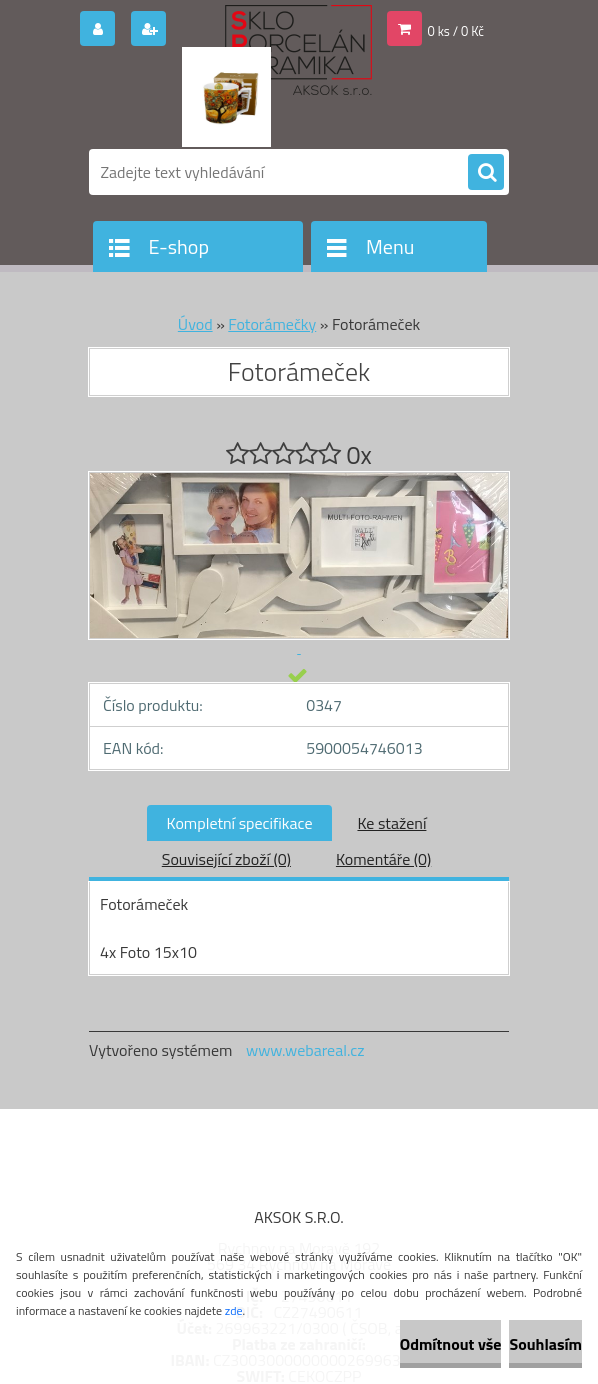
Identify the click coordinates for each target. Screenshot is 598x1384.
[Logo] (226, 97)
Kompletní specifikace (240, 823)
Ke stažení (391, 823)
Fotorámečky (272, 324)
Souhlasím (545, 1344)
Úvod (195, 324)
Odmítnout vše (451, 1344)
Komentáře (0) (383, 859)
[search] (486, 173)
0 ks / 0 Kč (456, 31)
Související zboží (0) (226, 859)
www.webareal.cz (305, 1050)
